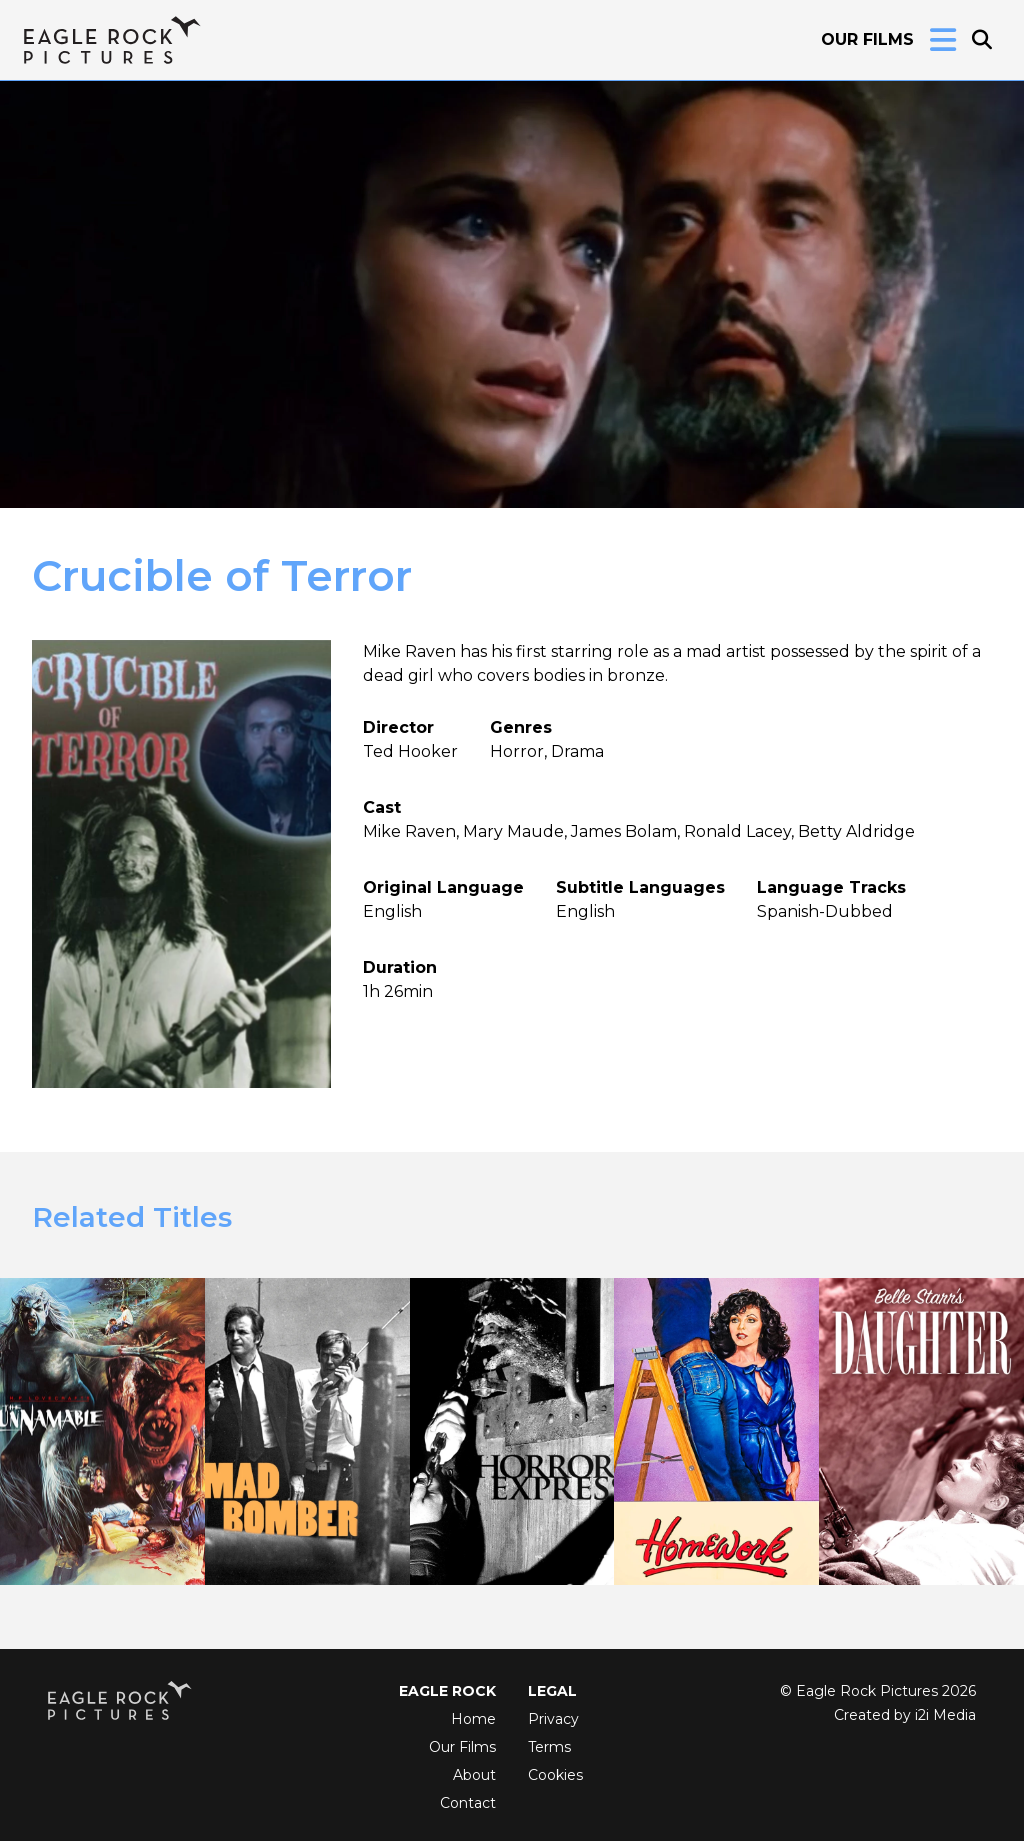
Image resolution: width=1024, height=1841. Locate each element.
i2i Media (945, 1715)
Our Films (867, 39)
